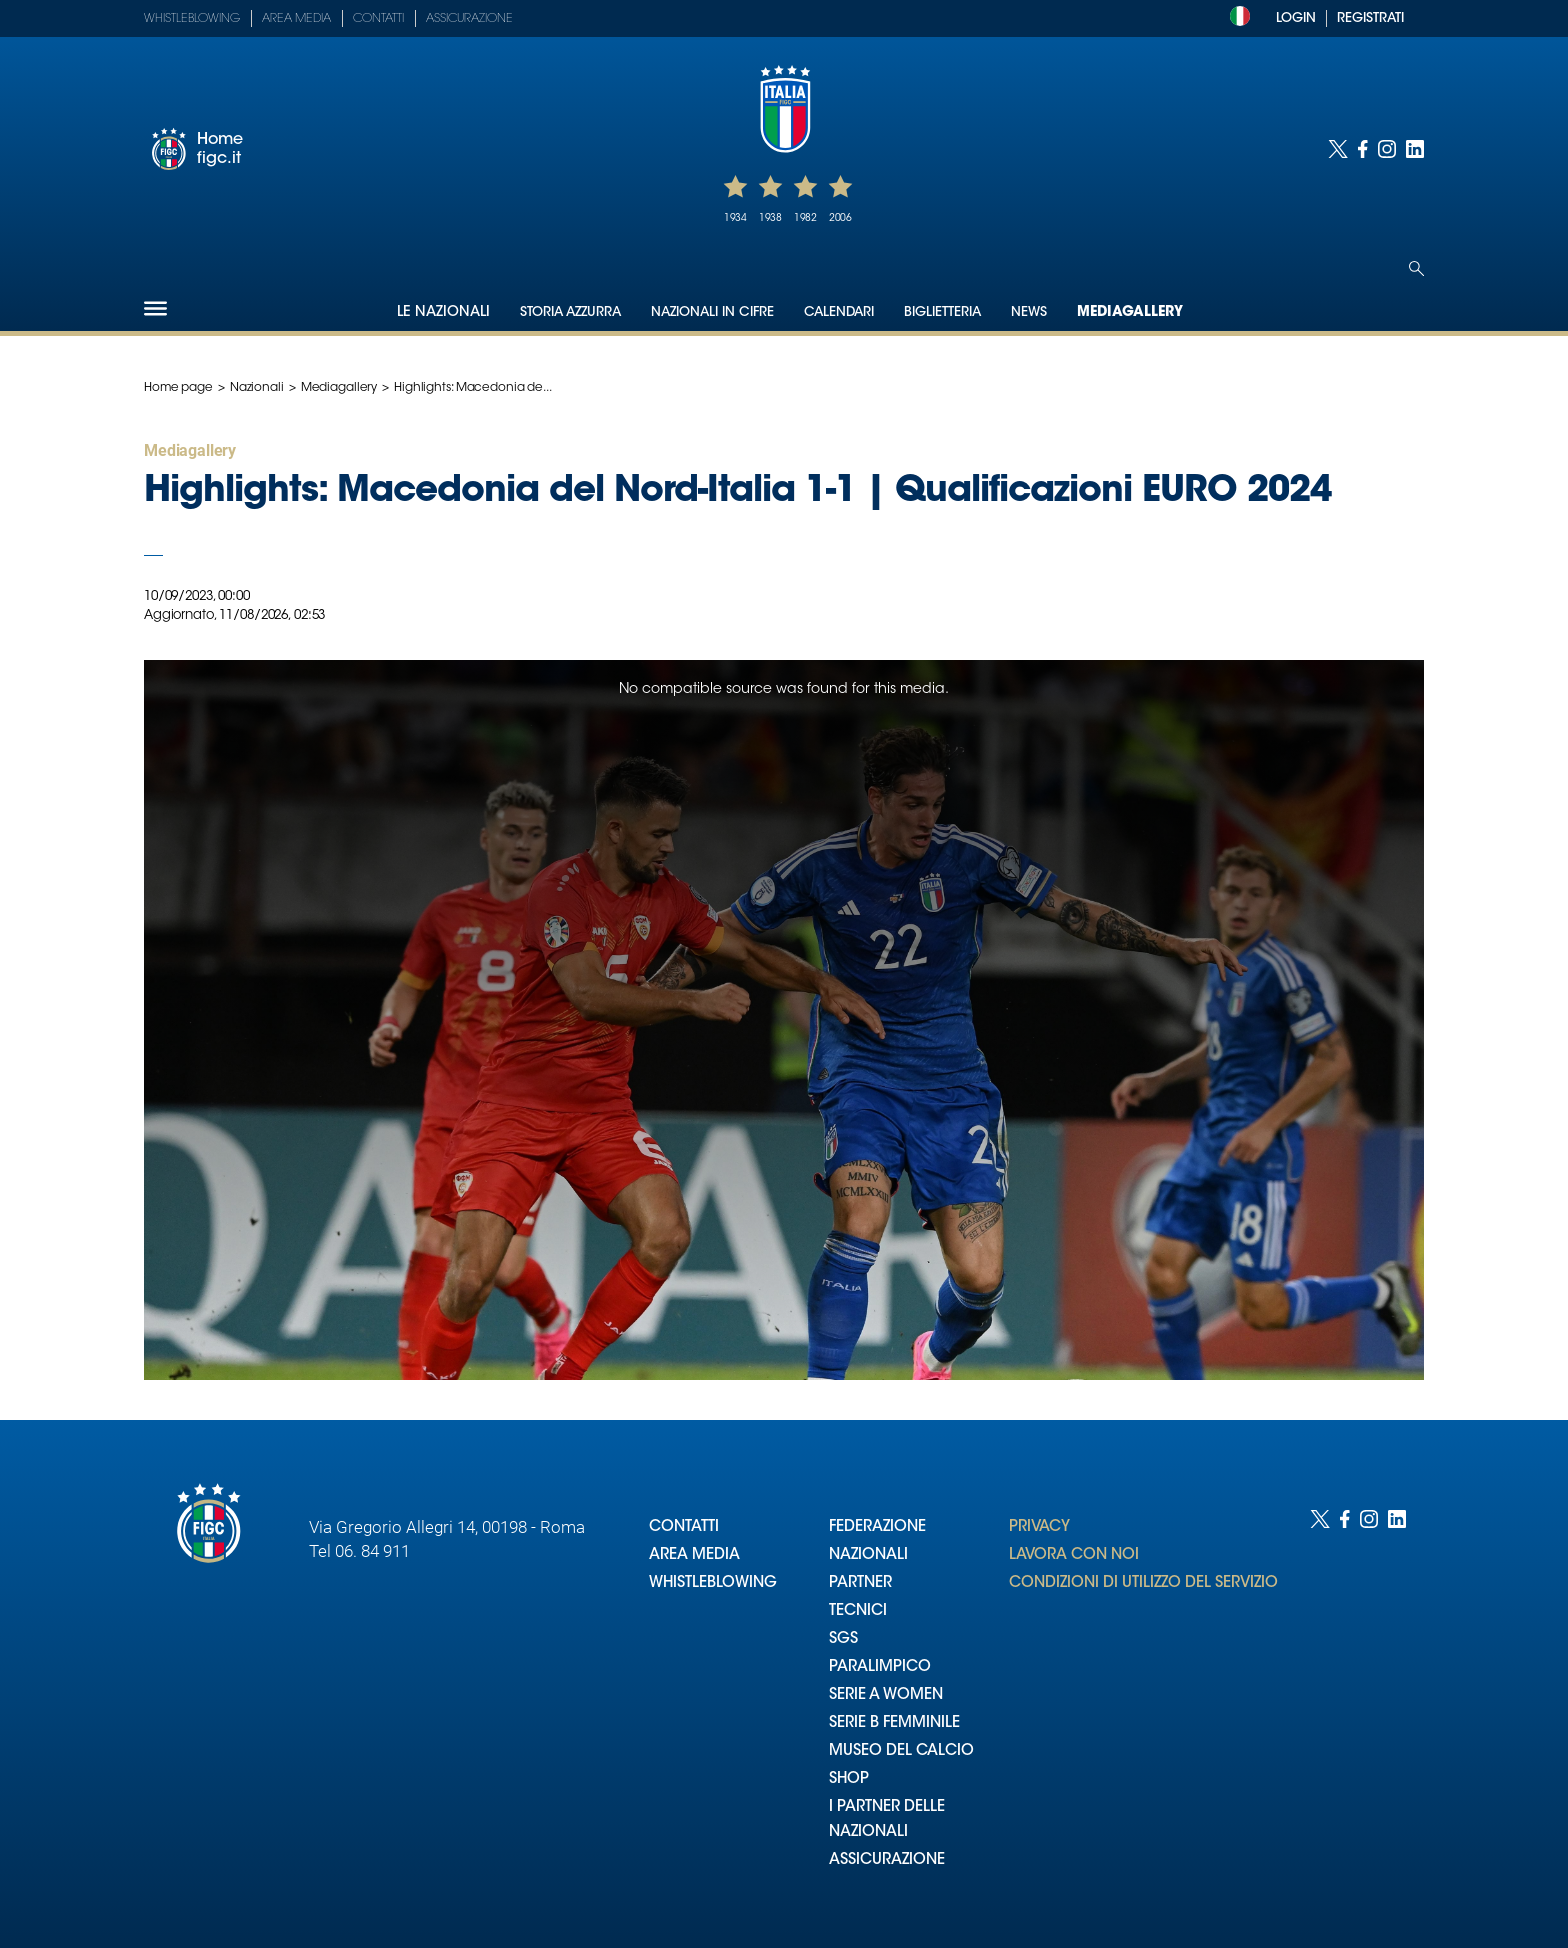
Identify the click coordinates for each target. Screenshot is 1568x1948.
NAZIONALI (868, 1555)
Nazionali (257, 388)
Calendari (839, 312)
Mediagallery (1130, 313)
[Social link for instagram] (1387, 149)
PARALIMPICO (880, 1667)
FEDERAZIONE (877, 1527)
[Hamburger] (155, 308)
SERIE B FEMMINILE (894, 1723)
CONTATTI (684, 1527)
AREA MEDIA (694, 1555)
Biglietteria (942, 312)
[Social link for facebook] (1363, 149)
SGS (843, 1639)
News (1029, 312)
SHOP (849, 1779)
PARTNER (860, 1583)
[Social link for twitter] (1338, 149)
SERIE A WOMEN (886, 1695)
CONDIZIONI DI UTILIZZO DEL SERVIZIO (1143, 1583)
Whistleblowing (192, 19)
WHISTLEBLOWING (713, 1583)
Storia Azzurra (570, 312)
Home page (178, 388)
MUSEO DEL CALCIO (901, 1751)
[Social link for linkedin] (1415, 149)
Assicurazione (469, 19)
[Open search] (1416, 268)
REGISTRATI (1370, 18)
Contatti (378, 19)
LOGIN (1296, 18)
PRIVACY (1039, 1527)
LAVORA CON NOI (1074, 1555)
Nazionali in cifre (712, 312)
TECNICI (858, 1611)
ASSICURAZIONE (887, 1860)
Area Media (296, 19)
